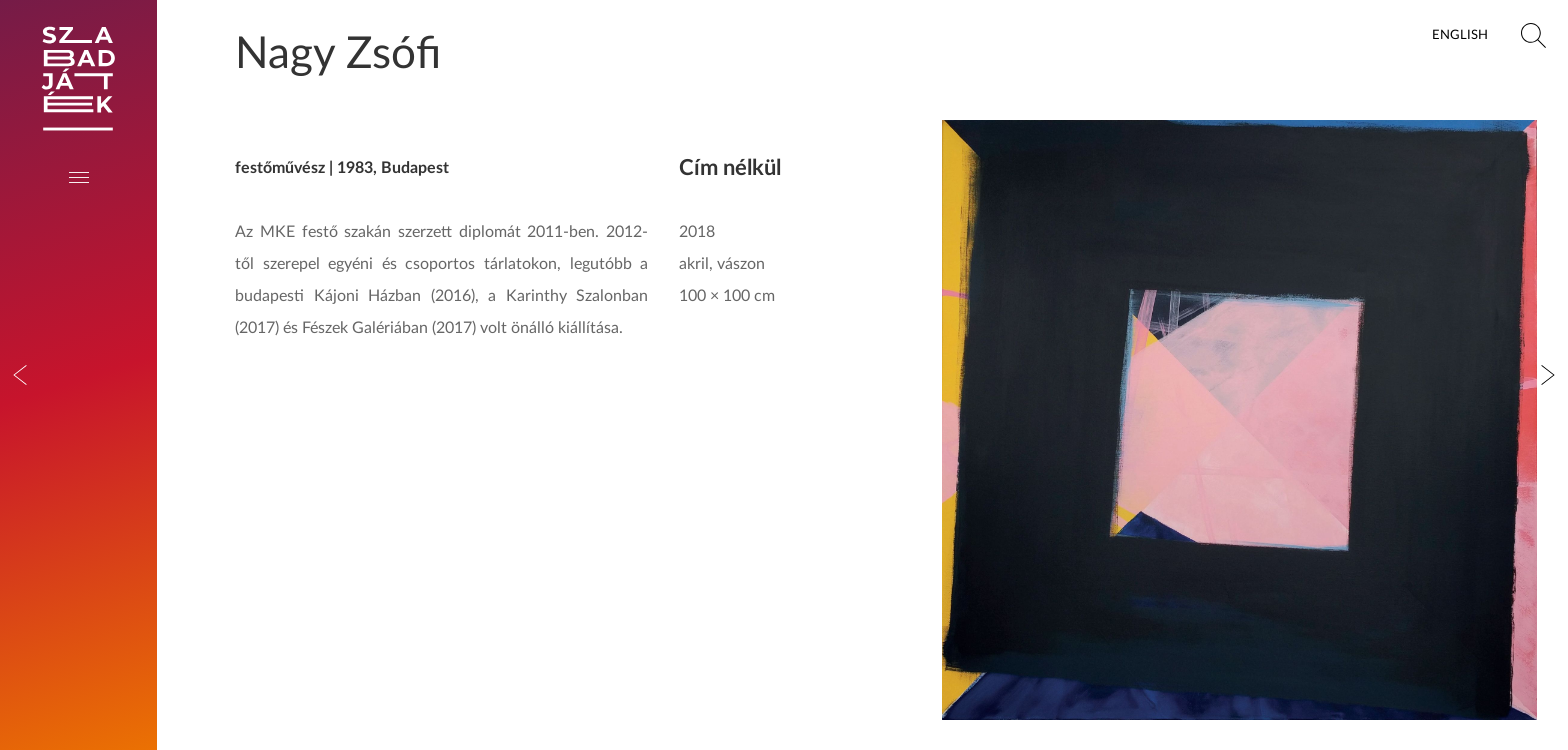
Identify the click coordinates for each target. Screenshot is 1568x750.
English (1460, 35)
